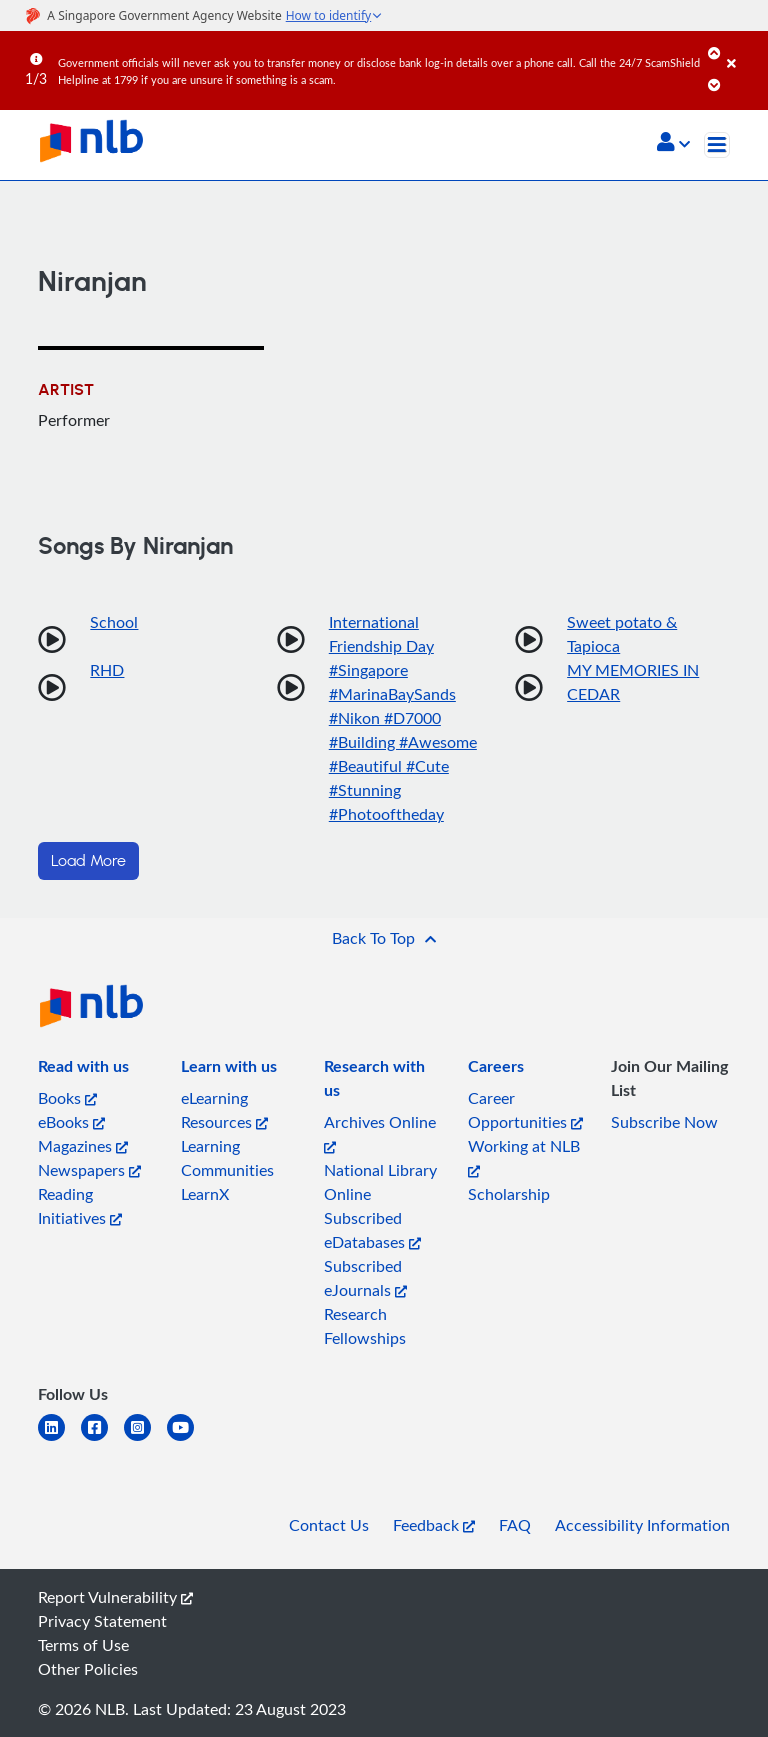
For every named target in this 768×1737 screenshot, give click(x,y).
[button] (673, 144)
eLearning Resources (224, 1110)
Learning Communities (227, 1158)
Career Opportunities (525, 1110)
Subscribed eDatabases (372, 1230)
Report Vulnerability (115, 1597)
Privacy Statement (102, 1621)
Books (67, 1098)
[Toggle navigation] (717, 145)
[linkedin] (59, 1439)
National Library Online (380, 1182)
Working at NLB (524, 1156)
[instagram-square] (145, 1439)
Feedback (434, 1525)
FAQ (515, 1525)
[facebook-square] (102, 1439)
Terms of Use (83, 1645)
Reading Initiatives (80, 1206)
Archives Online (380, 1132)
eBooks (71, 1122)
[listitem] (83, 1070)
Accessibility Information (642, 1525)
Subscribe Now (664, 1122)
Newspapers (89, 1170)
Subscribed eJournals (365, 1278)
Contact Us (329, 1525)
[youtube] (188, 1439)
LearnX (205, 1194)
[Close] (744, 49)
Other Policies (88, 1669)
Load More (88, 861)
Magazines (83, 1146)
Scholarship (509, 1194)
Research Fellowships (365, 1326)
